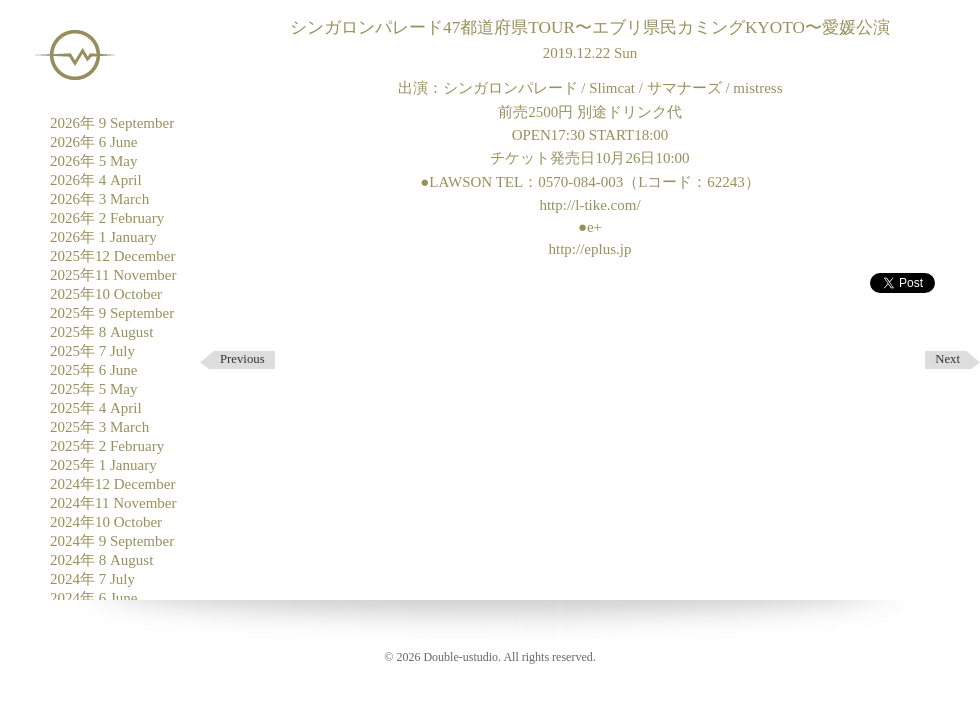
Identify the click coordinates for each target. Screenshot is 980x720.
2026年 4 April (96, 180)
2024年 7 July (92, 579)
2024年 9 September (112, 541)
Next (947, 359)
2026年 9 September (112, 123)
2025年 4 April (96, 408)
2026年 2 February (107, 218)
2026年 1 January (103, 237)
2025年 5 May (94, 389)
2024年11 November (113, 503)
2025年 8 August (101, 332)
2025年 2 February (107, 446)
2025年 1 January (103, 465)
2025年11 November (113, 275)
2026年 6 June (94, 142)
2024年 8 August (101, 560)
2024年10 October (106, 522)
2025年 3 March (99, 427)
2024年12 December (112, 484)
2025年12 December (112, 256)
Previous (242, 359)
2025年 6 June (94, 370)
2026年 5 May (94, 161)
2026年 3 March (99, 199)
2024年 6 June (94, 598)
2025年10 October (106, 294)
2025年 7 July (92, 351)
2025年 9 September (112, 313)
